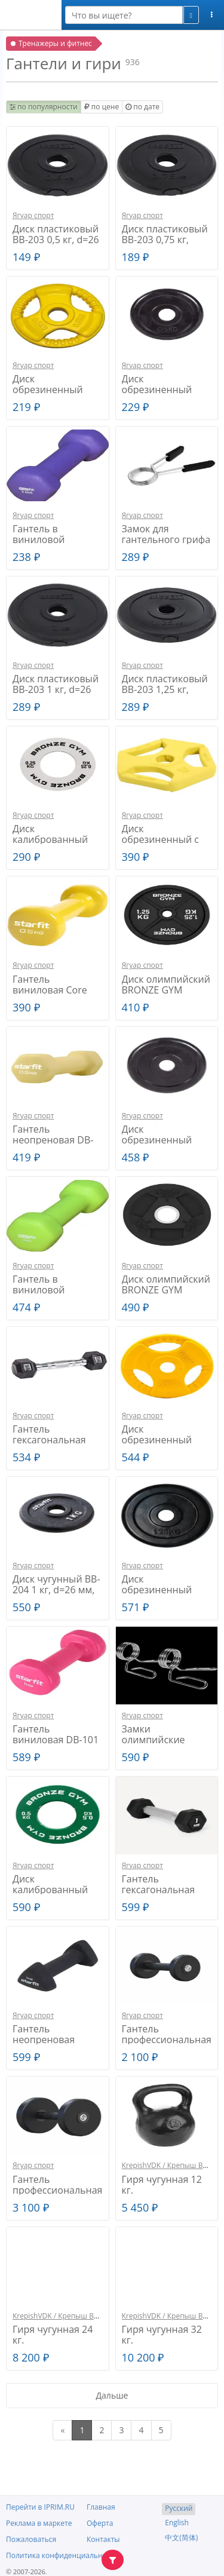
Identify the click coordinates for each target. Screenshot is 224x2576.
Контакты (103, 2539)
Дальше (112, 2395)
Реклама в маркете (39, 2523)
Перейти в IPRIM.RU (40, 2507)
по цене (101, 107)
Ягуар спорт (33, 215)
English (177, 2522)
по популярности (44, 107)
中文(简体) (181, 2537)
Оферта (100, 2523)
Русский (178, 2508)
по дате (142, 107)
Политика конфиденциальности (62, 2555)
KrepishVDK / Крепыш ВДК (167, 2165)
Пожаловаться (31, 2539)
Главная (101, 2507)
